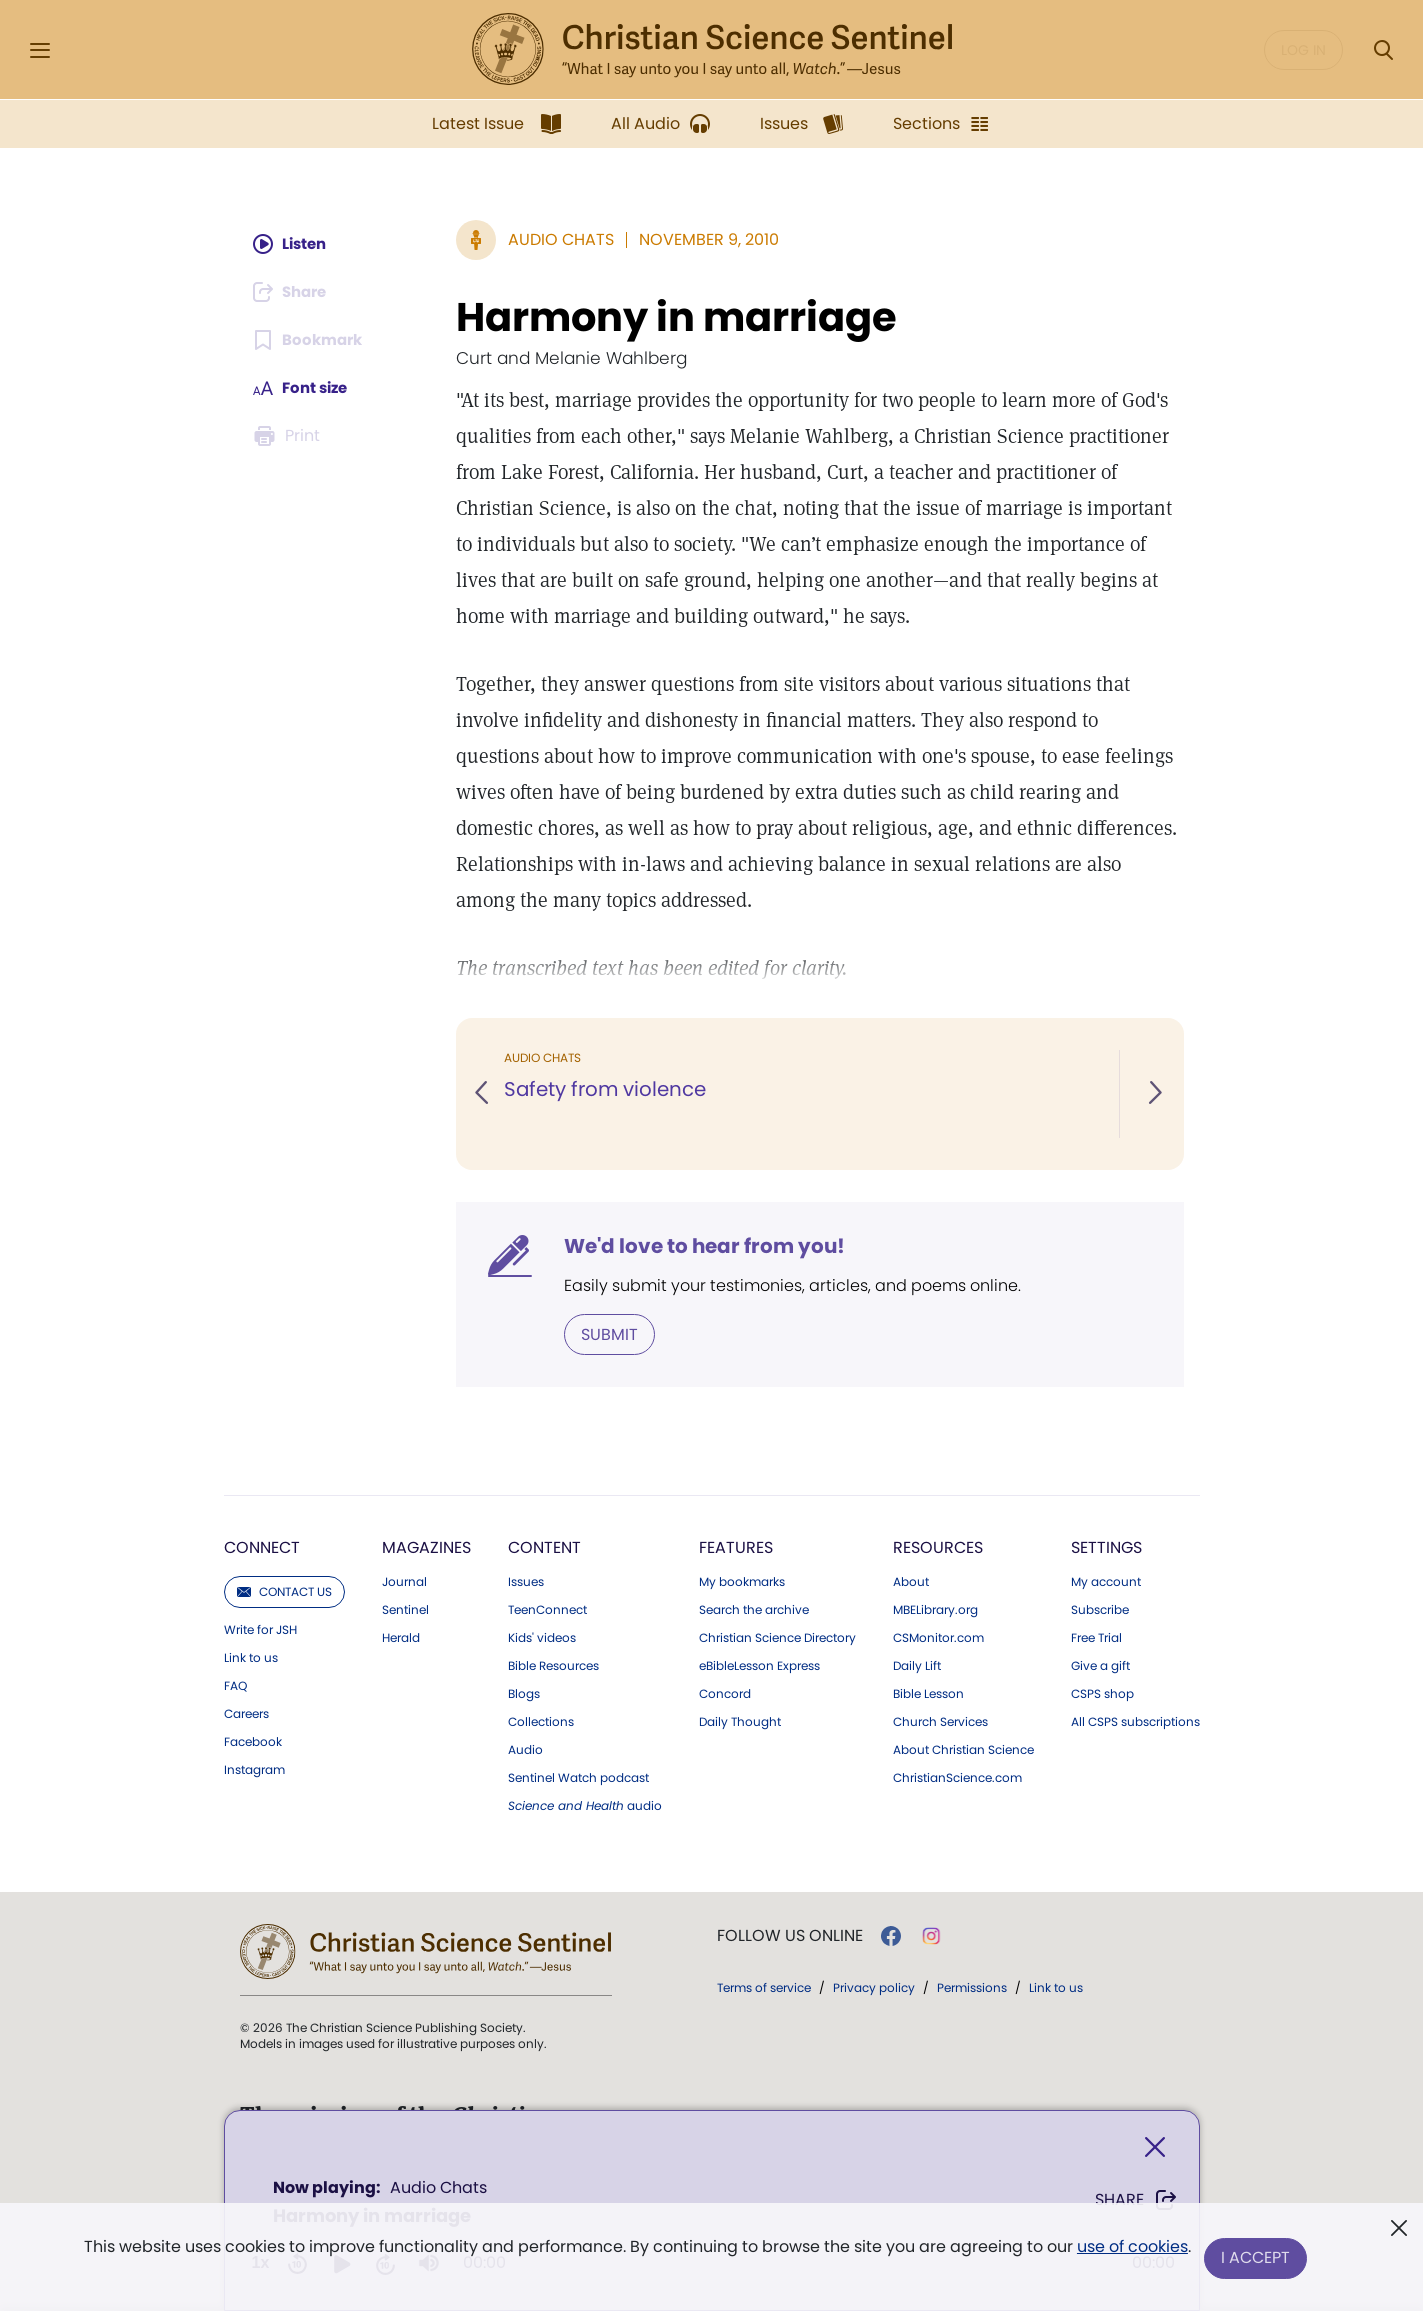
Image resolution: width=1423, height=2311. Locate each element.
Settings (1106, 1546)
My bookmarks (742, 1581)
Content (544, 1546)
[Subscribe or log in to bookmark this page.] (311, 340)
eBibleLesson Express (759, 1665)
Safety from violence (606, 1090)
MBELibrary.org (935, 1609)
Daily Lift (917, 1665)
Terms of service (764, 1986)
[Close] (1155, 2149)
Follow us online (790, 1935)
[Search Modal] (1383, 50)
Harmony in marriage (676, 317)
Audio (525, 1749)
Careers (246, 1713)
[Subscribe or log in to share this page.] (295, 292)
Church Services (940, 1721)
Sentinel (405, 1609)
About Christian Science (963, 1749)
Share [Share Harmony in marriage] (1136, 2202)
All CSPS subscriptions (1135, 1721)
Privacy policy (874, 1986)
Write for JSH (260, 1629)
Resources (938, 1546)
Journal (404, 1581)
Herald (401, 1637)
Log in (1303, 50)
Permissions (972, 1986)
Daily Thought (740, 1721)
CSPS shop (1102, 1693)
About (911, 1581)
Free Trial (1096, 1637)
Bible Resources (553, 1665)
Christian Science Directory (777, 1637)
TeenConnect (547, 1609)
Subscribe (1100, 1609)
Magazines (426, 1546)
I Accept (1257, 2258)
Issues (526, 1581)
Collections (541, 1721)
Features (736, 1546)
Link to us (251, 1657)
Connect (262, 1546)
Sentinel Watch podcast (578, 1777)
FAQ (235, 1685)
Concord (725, 1693)
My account (1106, 1581)
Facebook (253, 1741)
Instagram (254, 1769)
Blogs (524, 1693)
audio (585, 1805)
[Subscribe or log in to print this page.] (290, 436)
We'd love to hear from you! (704, 1246)
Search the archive (754, 1609)
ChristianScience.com (957, 1777)
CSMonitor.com (938, 1637)
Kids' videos (542, 1637)
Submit (609, 1333)
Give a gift (1100, 1665)
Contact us (284, 1590)
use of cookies (1131, 2250)
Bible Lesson (928, 1693)
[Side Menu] (40, 50)
